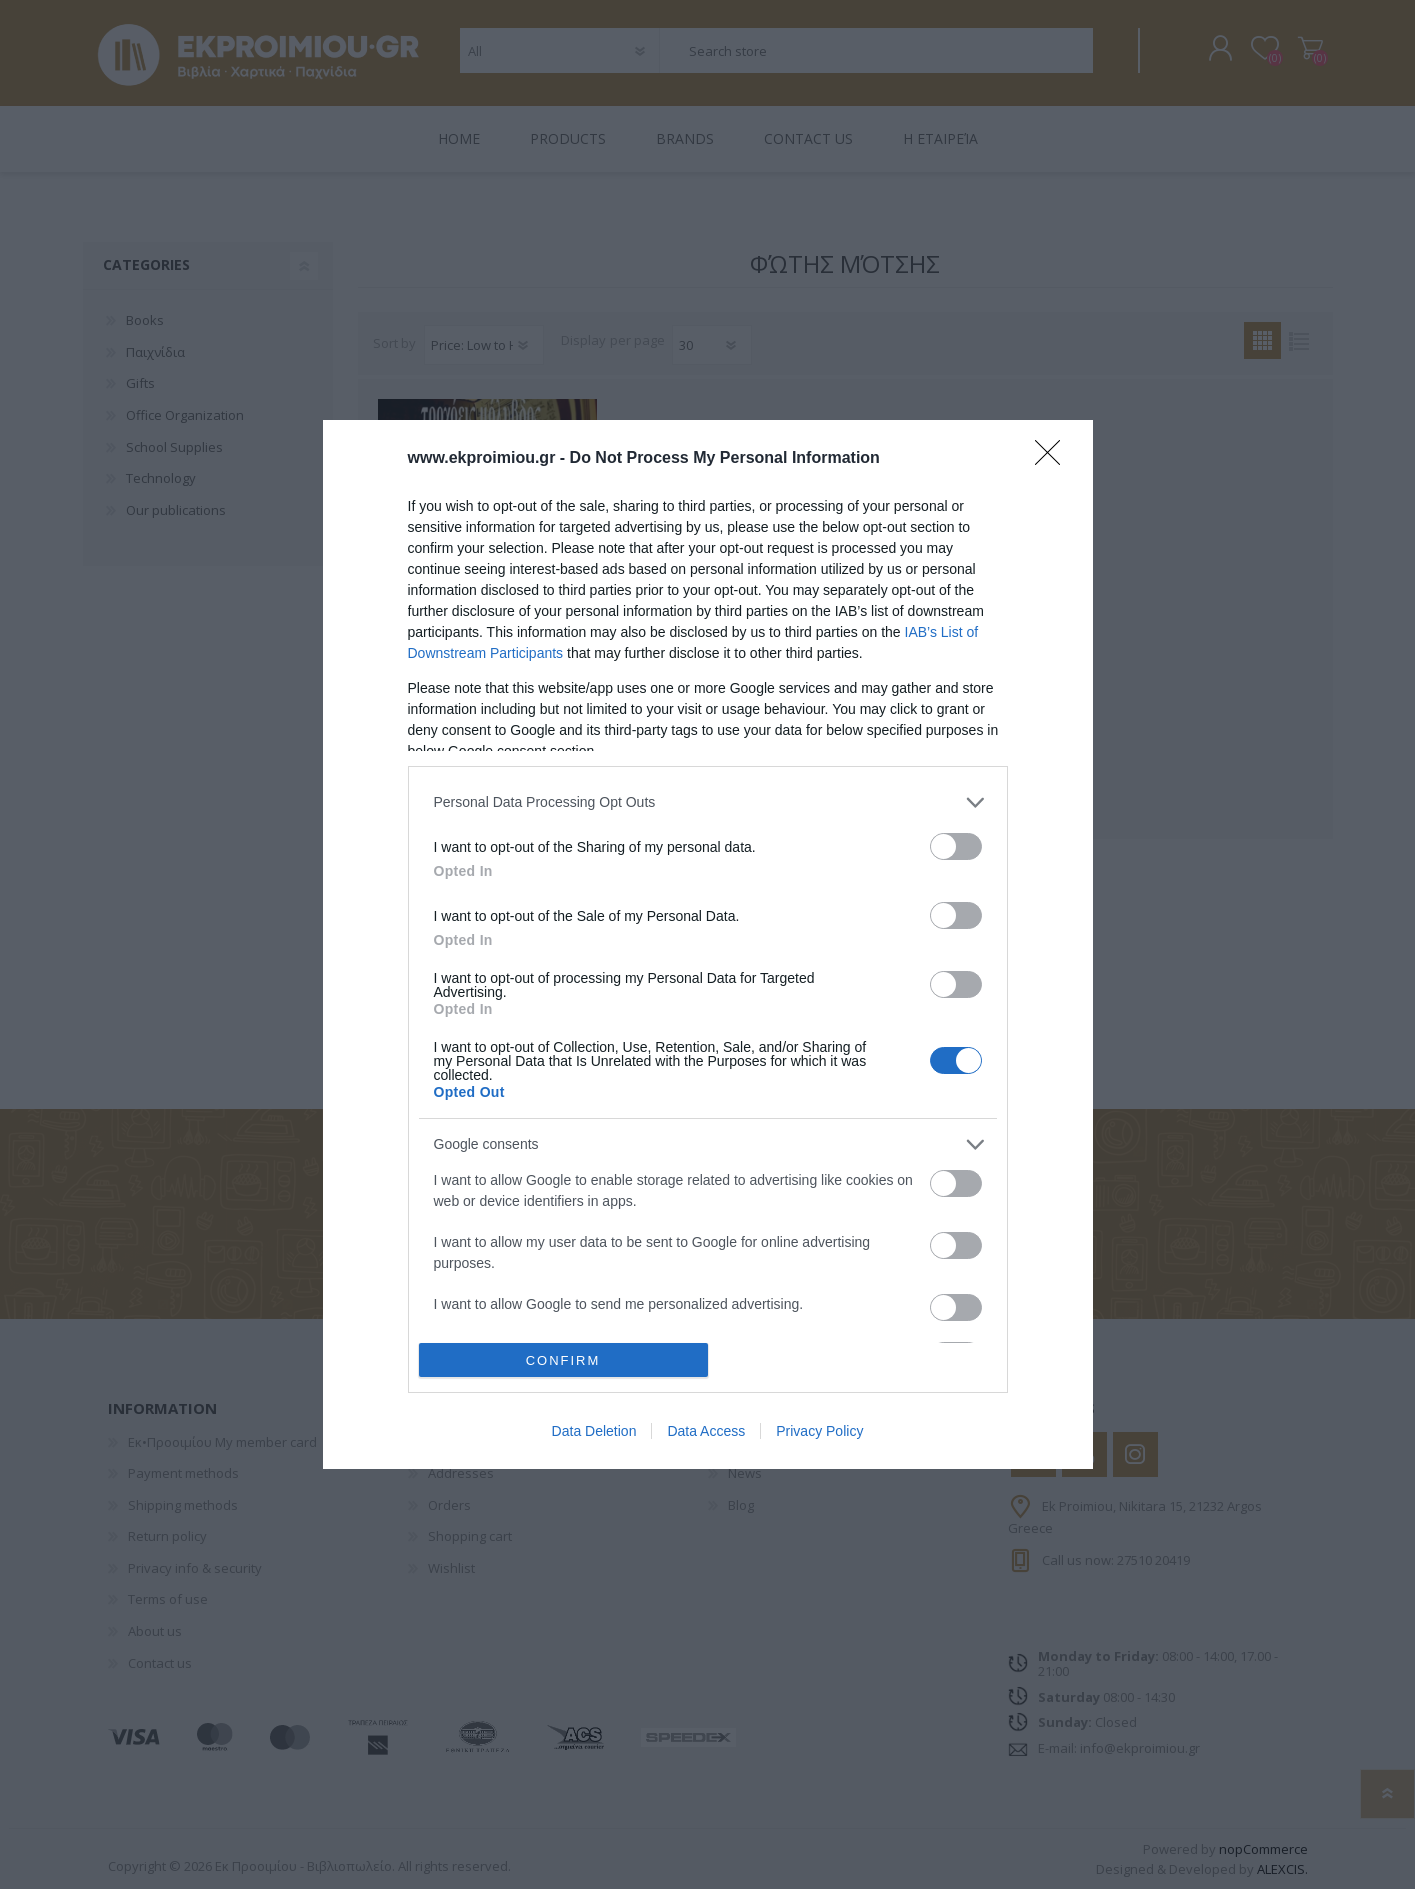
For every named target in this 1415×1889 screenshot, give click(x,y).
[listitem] (708, 802)
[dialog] (708, 945)
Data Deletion (594, 1431)
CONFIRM (563, 1359)
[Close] (1054, 459)
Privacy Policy (819, 1431)
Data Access (706, 1431)
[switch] (956, 846)
